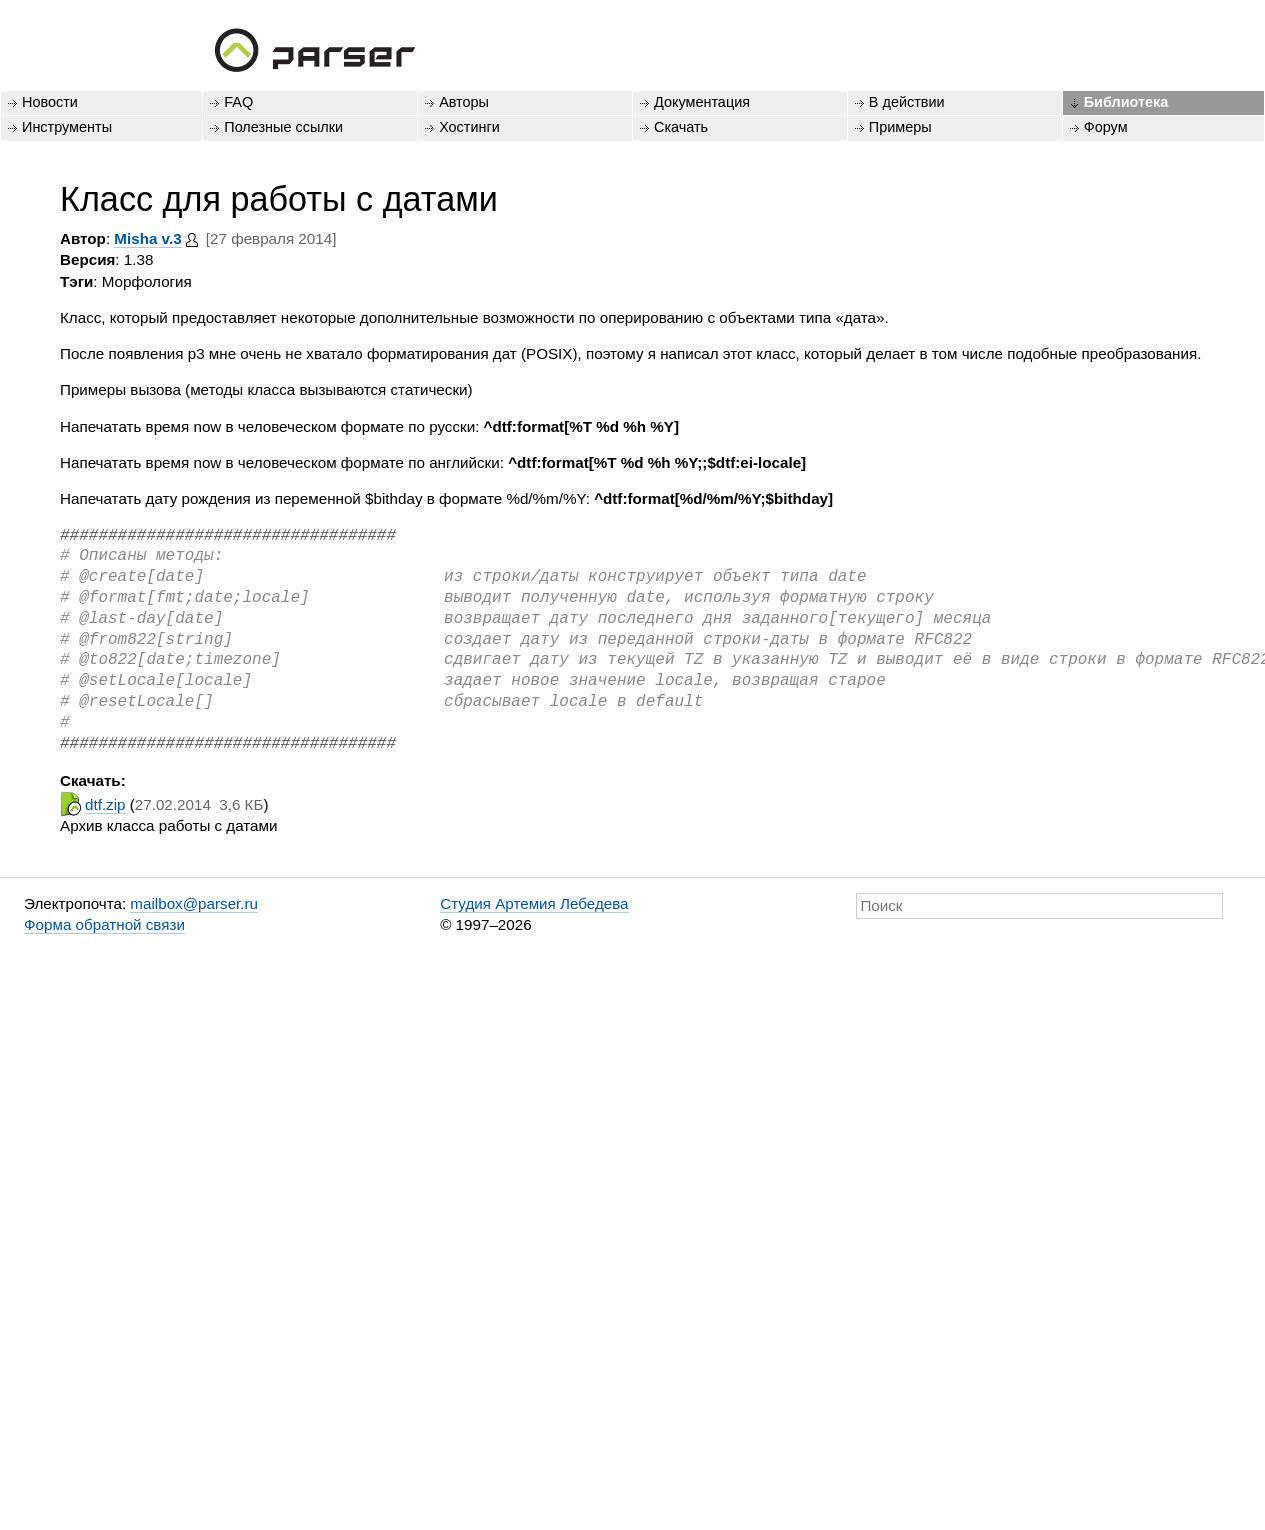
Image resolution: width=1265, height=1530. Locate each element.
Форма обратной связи (104, 924)
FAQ (238, 102)
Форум (1106, 127)
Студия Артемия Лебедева (534, 903)
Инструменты (67, 127)
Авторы (464, 102)
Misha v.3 (147, 238)
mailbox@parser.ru (194, 903)
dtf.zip (105, 804)
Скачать (681, 127)
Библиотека (1126, 102)
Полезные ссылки (283, 127)
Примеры (900, 127)
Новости (50, 102)
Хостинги (469, 127)
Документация (702, 102)
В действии (907, 102)
